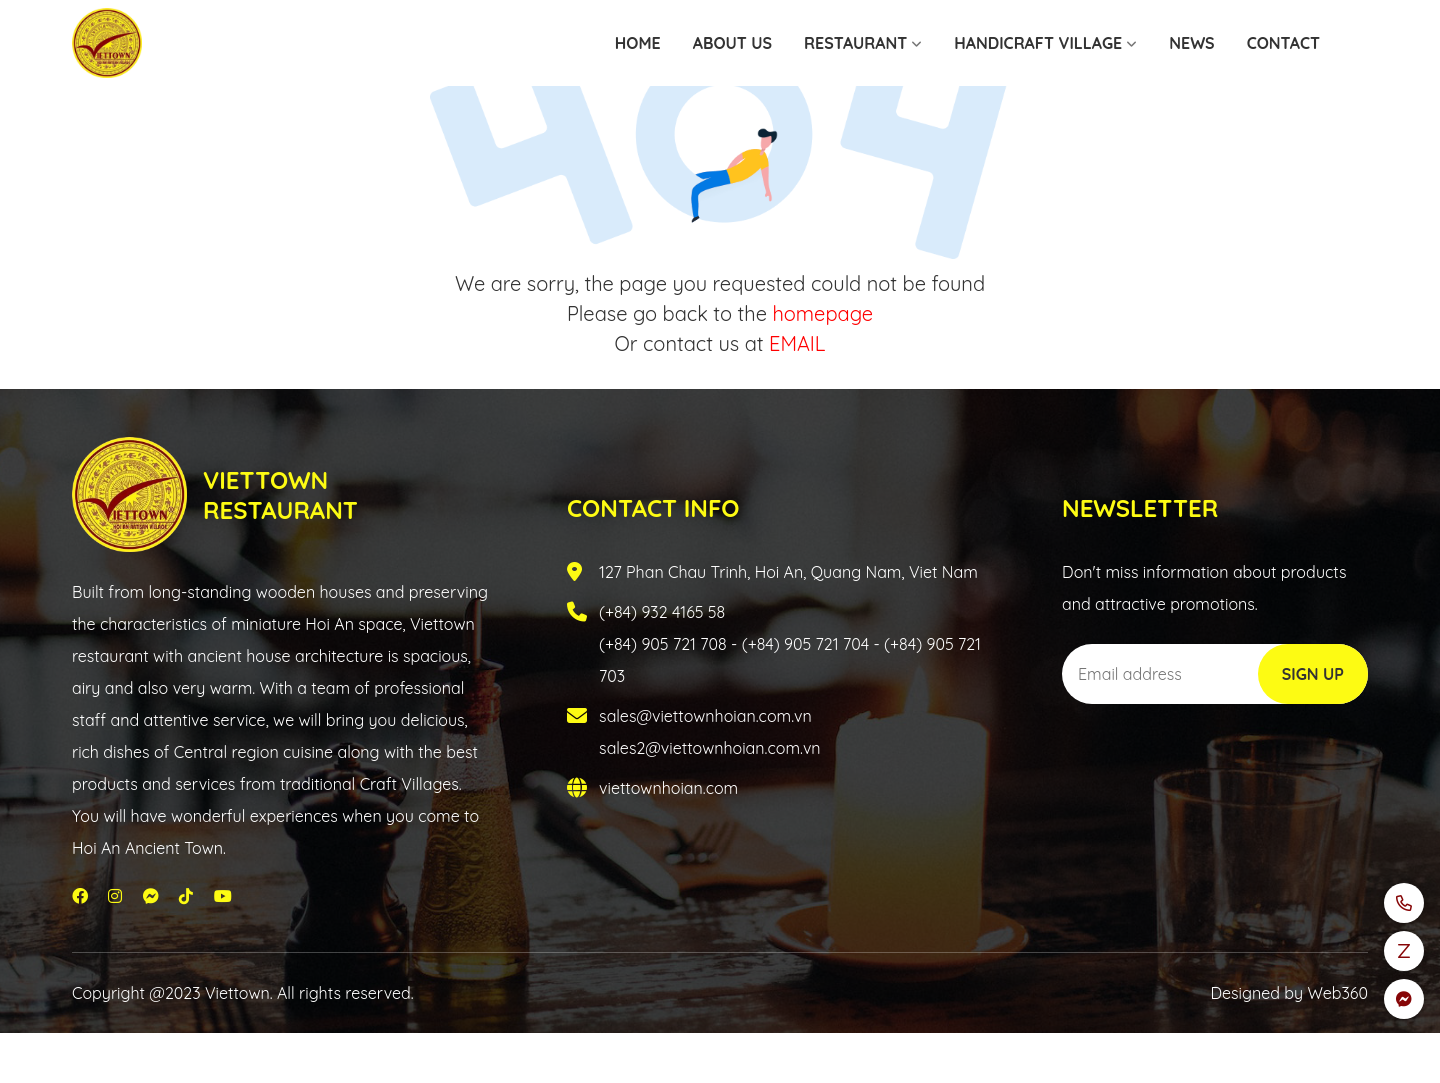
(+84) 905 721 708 (663, 644)
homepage (822, 313)
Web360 (1338, 993)
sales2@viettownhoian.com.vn (710, 748)
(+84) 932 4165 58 (662, 612)
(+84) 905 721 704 (805, 644)
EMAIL (797, 343)
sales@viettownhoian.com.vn (705, 716)
